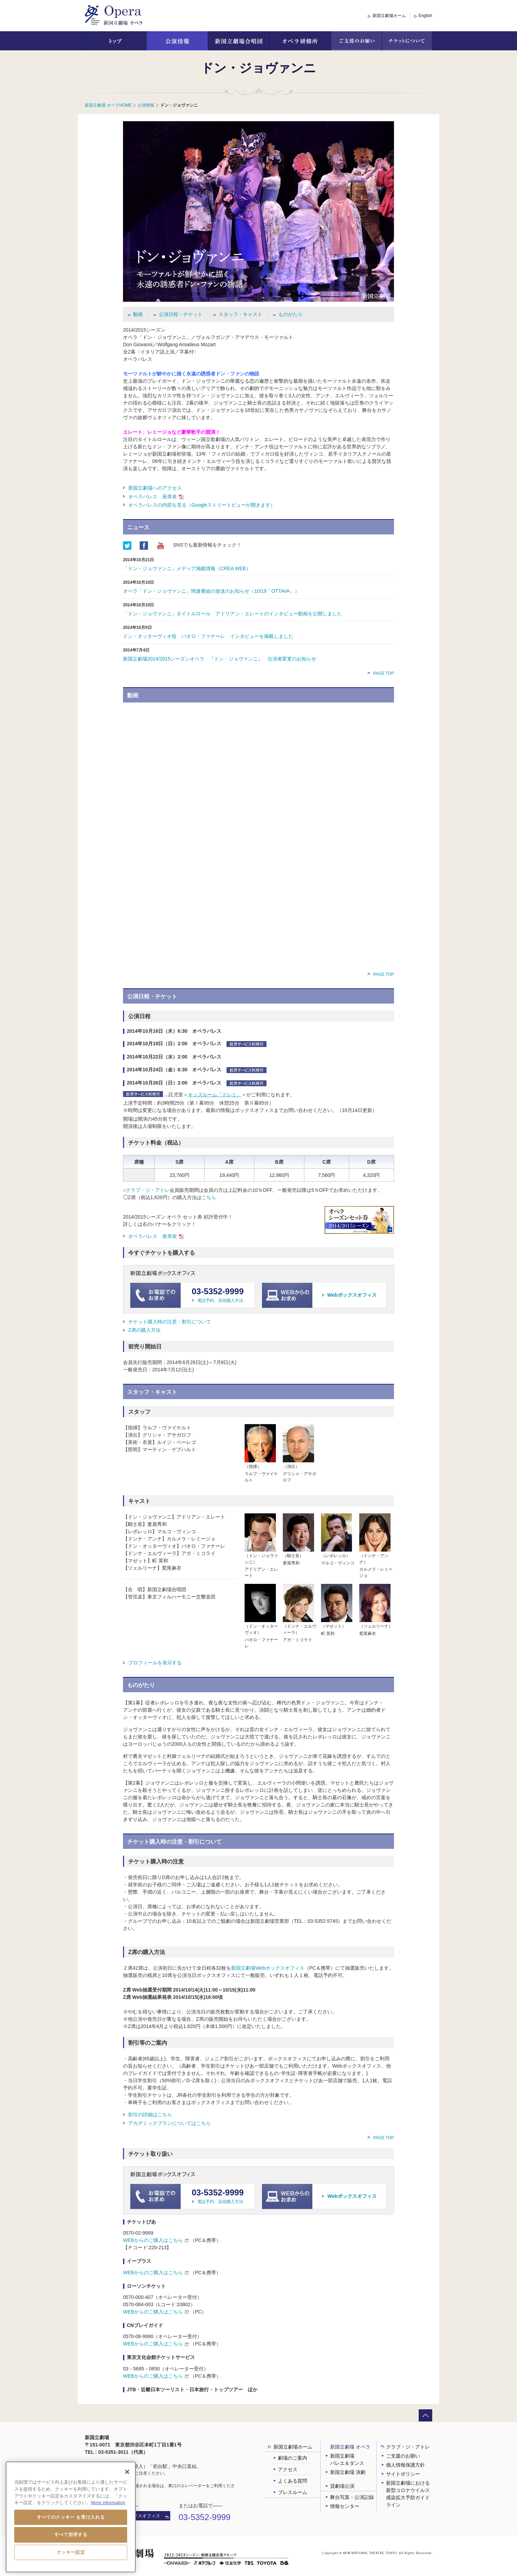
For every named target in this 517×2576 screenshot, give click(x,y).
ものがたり (290, 314)
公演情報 (177, 40)
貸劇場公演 (342, 2486)
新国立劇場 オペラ (350, 2447)
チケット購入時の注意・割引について (169, 1321)
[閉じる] (127, 2471)
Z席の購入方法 (144, 1330)
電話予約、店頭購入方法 (220, 1300)
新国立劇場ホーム (389, 15)
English (425, 15)
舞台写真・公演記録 (352, 2497)
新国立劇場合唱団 (238, 40)
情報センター (344, 2506)
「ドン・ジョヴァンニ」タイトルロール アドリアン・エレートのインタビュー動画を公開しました (232, 613)
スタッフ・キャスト (240, 314)
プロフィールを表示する (155, 1662)
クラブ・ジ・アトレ (148, 1190)
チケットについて (406, 40)
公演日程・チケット (181, 314)
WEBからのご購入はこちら (156, 2240)
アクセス (287, 2469)
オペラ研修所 (300, 40)
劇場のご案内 (292, 2458)
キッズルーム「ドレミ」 (214, 1094)
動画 (138, 314)
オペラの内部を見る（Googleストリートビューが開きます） (201, 505)
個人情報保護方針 (405, 2465)
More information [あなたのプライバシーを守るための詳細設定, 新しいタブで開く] (108, 2502)
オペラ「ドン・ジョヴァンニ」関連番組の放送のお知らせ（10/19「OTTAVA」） (211, 591)
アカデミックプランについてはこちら (169, 2123)
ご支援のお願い (356, 40)
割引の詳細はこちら (150, 2114)
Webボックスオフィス (351, 1295)
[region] (71, 2517)
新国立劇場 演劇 (348, 2472)
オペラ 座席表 (152, 496)
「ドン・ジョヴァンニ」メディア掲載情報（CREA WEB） (187, 568)
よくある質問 (292, 2481)
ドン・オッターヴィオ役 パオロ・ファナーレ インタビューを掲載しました (208, 636)
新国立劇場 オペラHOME (108, 105)
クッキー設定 (71, 2552)
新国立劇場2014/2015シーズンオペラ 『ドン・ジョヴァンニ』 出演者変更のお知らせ (219, 659)
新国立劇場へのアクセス (155, 488)
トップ (115, 40)
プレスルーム (292, 2492)
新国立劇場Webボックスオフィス (267, 1968)
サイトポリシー (403, 2474)
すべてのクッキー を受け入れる (71, 2517)
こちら (209, 1197)
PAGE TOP (383, 673)
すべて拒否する (71, 2534)
